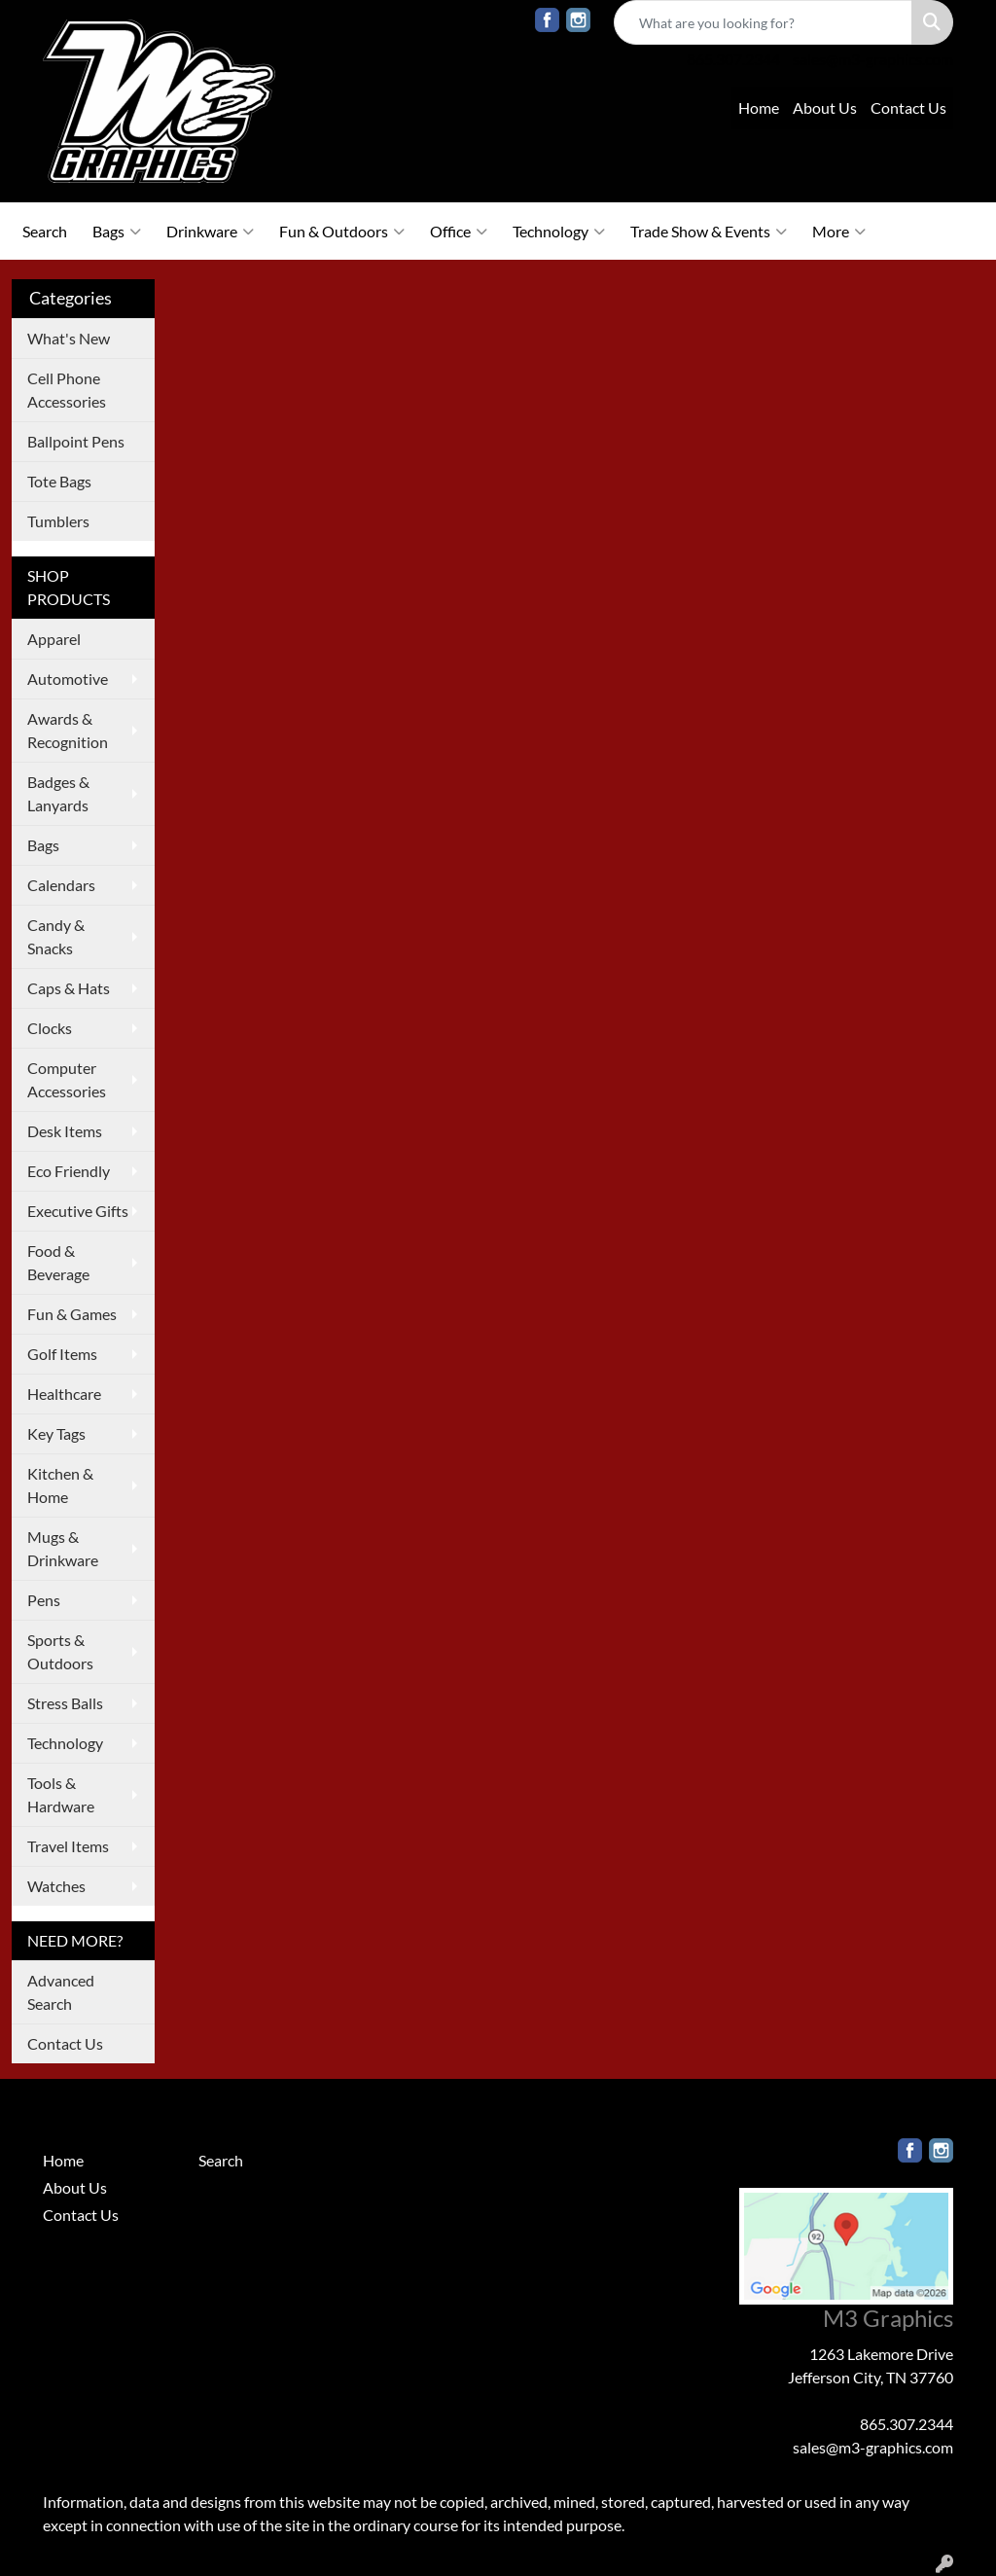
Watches (56, 1886)
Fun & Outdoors (342, 231)
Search (44, 231)
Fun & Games (72, 1314)
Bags (116, 231)
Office (458, 231)
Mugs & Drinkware (62, 1548)
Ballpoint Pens (75, 441)
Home (758, 107)
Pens (43, 1600)
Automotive (67, 678)
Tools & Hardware (60, 1794)
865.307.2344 (733, 59)
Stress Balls (65, 1703)
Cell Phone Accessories (66, 390)
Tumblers (58, 521)
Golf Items (62, 1353)
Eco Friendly (68, 1171)
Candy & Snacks (56, 936)
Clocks (49, 1028)
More (839, 231)
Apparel (54, 638)
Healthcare (64, 1393)
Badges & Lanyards (58, 793)
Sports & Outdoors (60, 1651)
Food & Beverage (58, 1262)
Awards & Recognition (67, 730)
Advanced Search (60, 1992)
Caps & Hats (68, 988)
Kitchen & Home (60, 1485)
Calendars (61, 885)
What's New (68, 338)
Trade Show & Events (708, 231)
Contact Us (908, 107)
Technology (559, 231)
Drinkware (210, 231)
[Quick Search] (763, 22)
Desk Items (64, 1131)
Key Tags (56, 1433)
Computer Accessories (66, 1079)
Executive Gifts (77, 1210)
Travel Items (68, 1846)
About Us (825, 107)
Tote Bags (59, 481)
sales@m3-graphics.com (873, 59)
